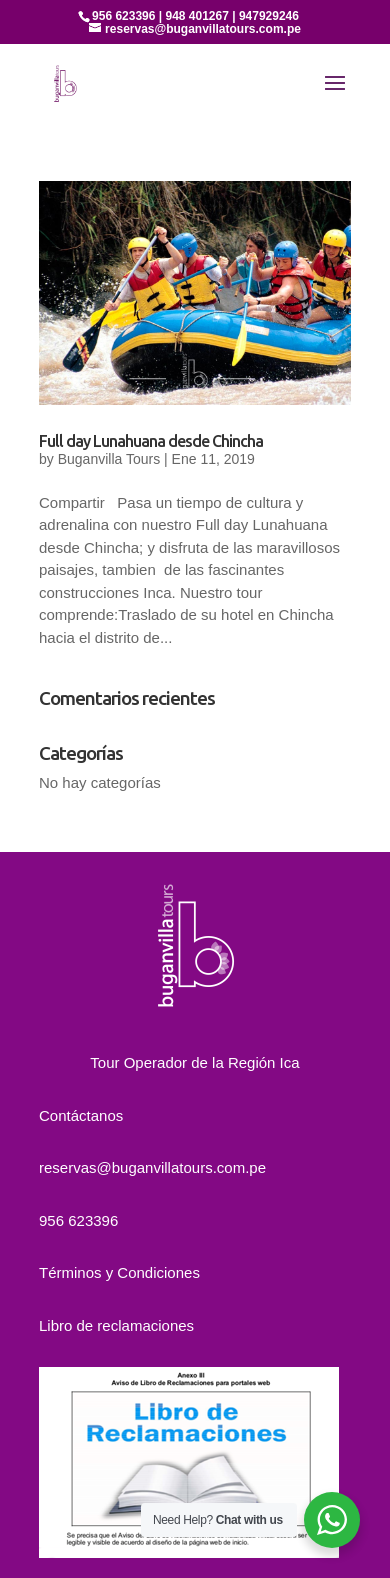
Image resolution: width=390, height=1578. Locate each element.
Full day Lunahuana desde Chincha (151, 441)
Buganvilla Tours (109, 459)
